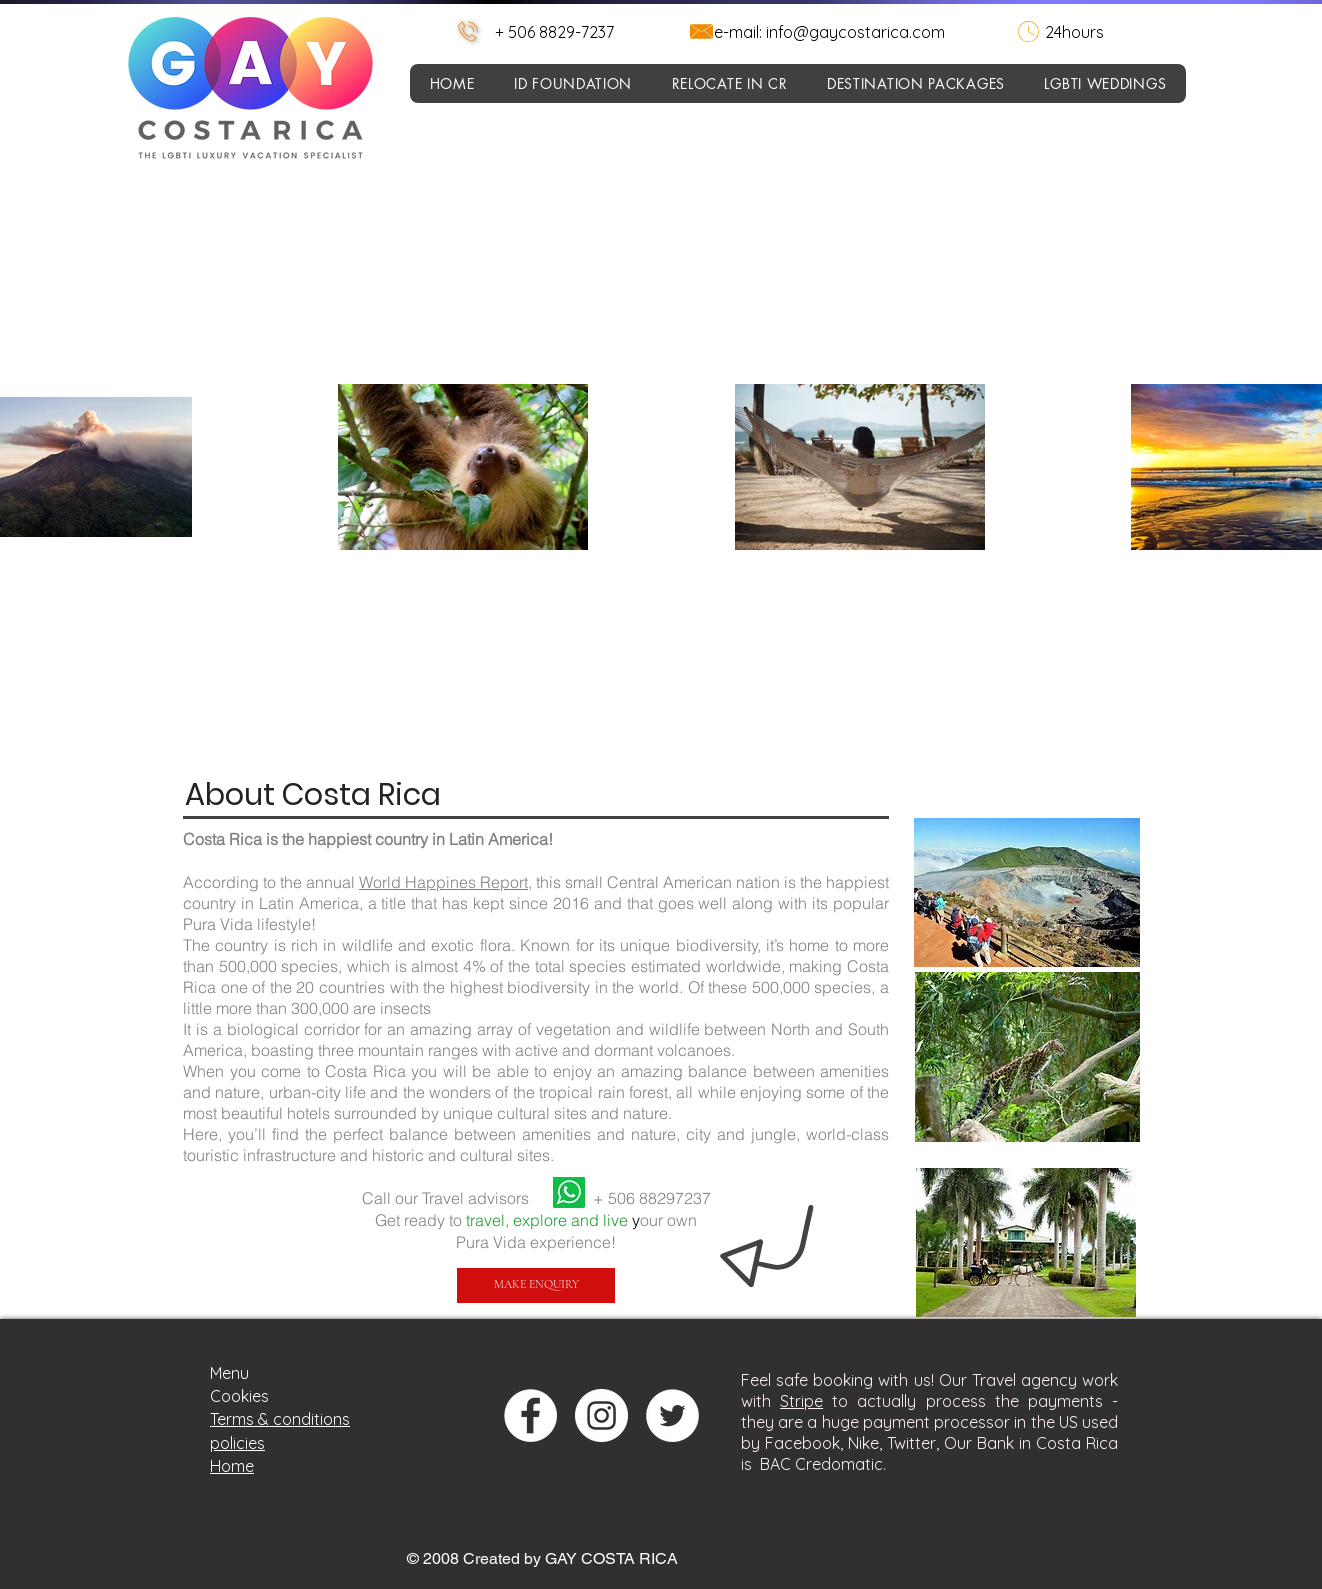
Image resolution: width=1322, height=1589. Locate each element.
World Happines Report (443, 882)
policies (237, 1443)
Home (232, 1466)
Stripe (801, 1401)
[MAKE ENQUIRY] (536, 1285)
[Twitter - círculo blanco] (672, 1415)
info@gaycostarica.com (855, 32)
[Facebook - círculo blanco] (530, 1415)
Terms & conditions (280, 1419)
